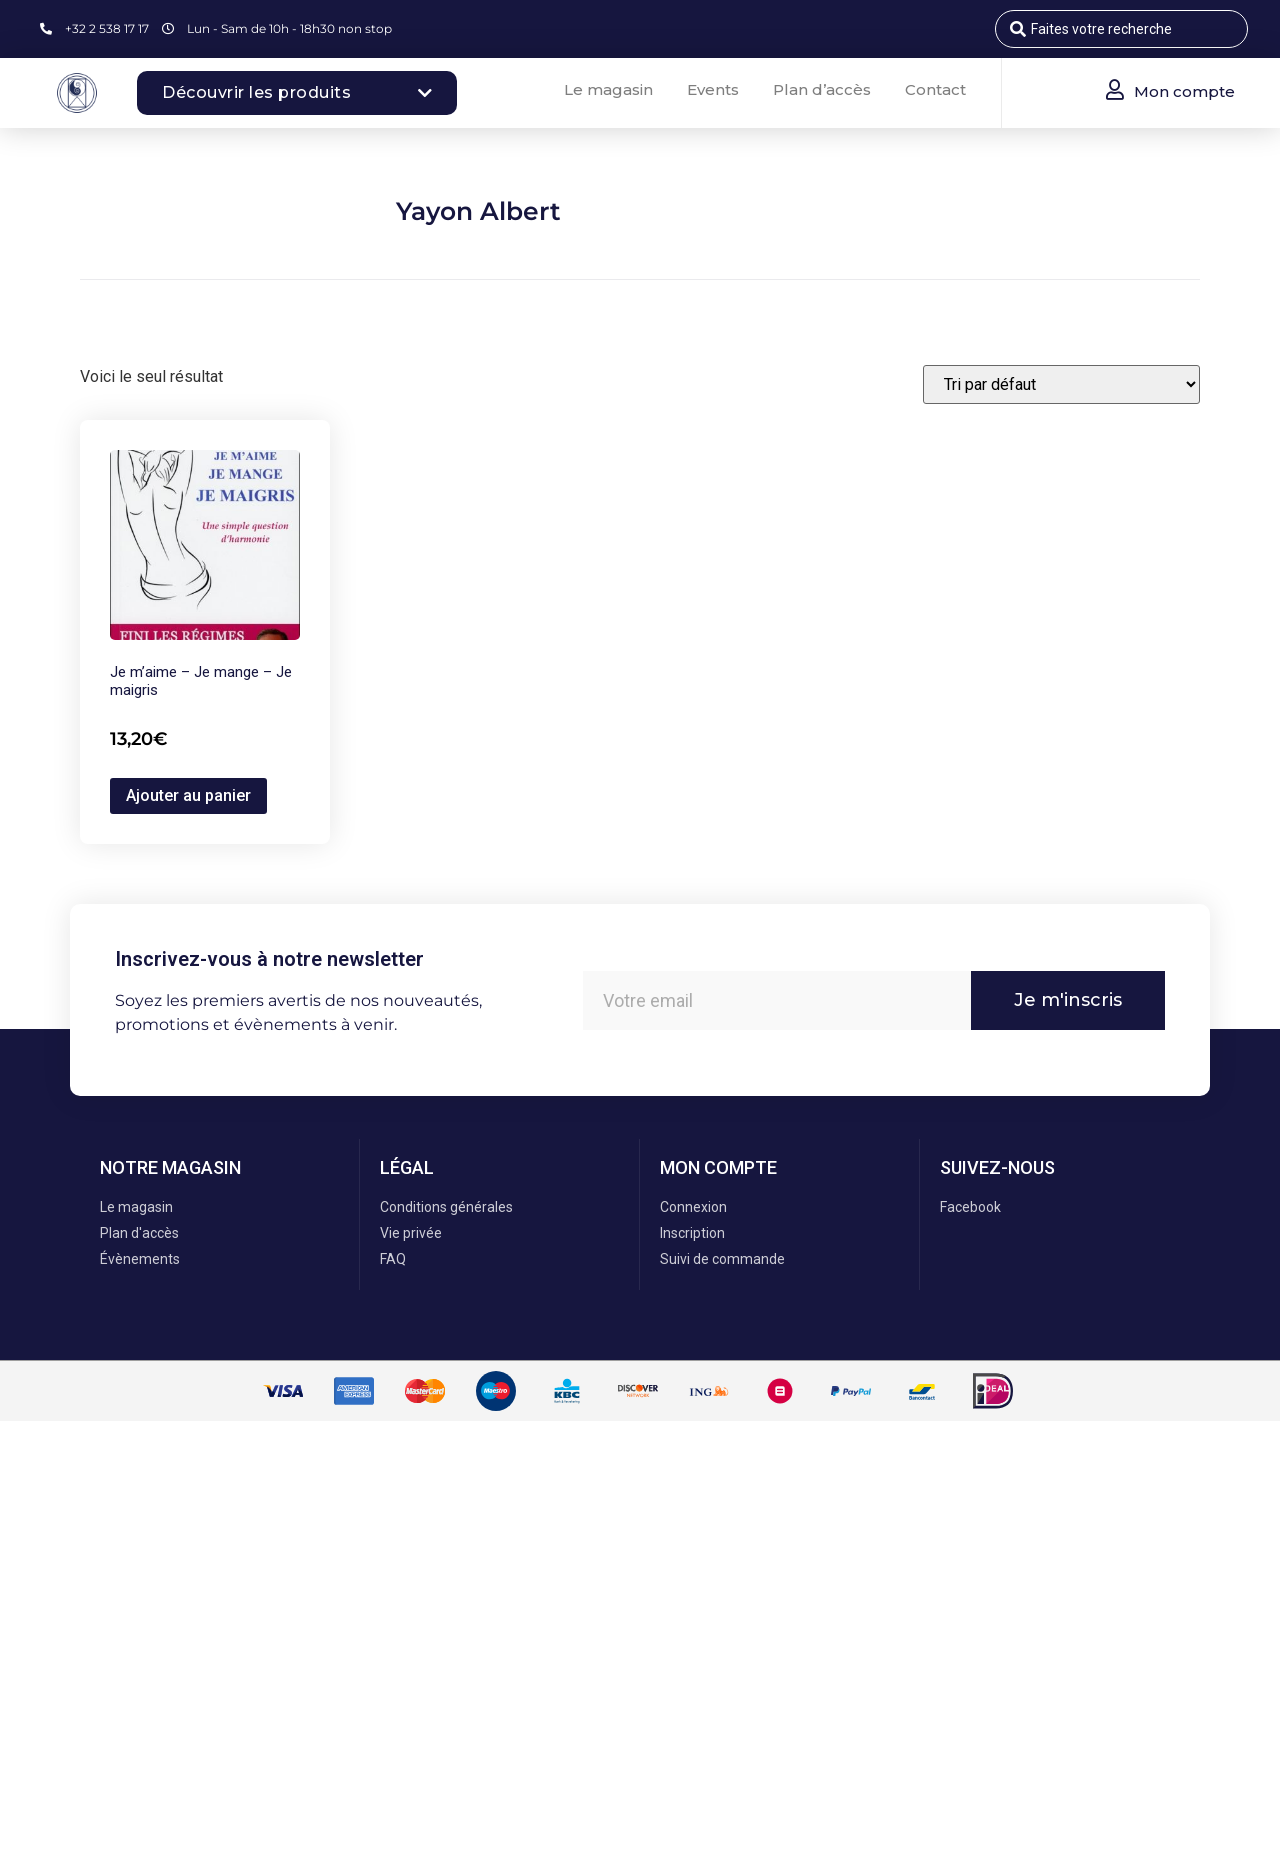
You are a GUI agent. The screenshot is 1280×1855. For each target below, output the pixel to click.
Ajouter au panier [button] (188, 795)
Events (713, 89)
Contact (935, 89)
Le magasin (608, 89)
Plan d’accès (822, 89)
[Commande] (1061, 384)
